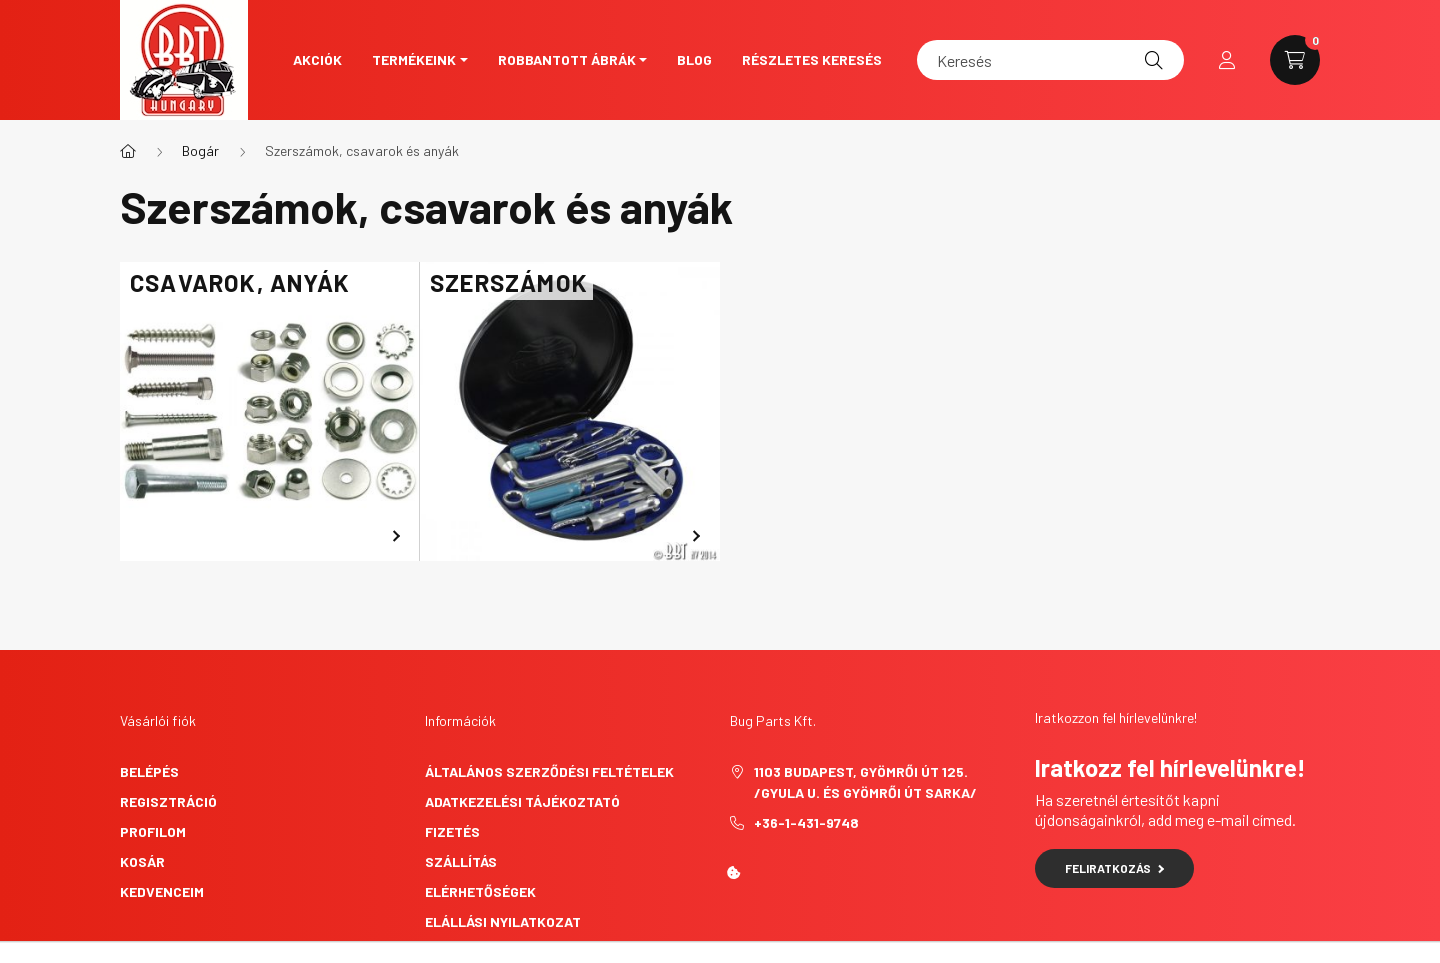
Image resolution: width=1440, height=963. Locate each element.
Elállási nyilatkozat (503, 921)
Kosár (142, 861)
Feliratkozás (1114, 868)
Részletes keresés (812, 59)
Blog (694, 59)
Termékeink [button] (414, 59)
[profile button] (1227, 60)
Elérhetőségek (480, 891)
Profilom (153, 831)
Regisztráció (168, 801)
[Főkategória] (128, 151)
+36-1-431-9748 (806, 822)
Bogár (200, 150)
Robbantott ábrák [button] (567, 59)
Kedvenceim (162, 891)
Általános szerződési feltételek (549, 771)
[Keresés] (1050, 60)
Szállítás (461, 861)
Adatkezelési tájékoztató (522, 801)
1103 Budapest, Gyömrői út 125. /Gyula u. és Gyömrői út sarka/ (865, 782)
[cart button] (1295, 60)
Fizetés (452, 831)
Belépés (149, 771)
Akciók (317, 59)
